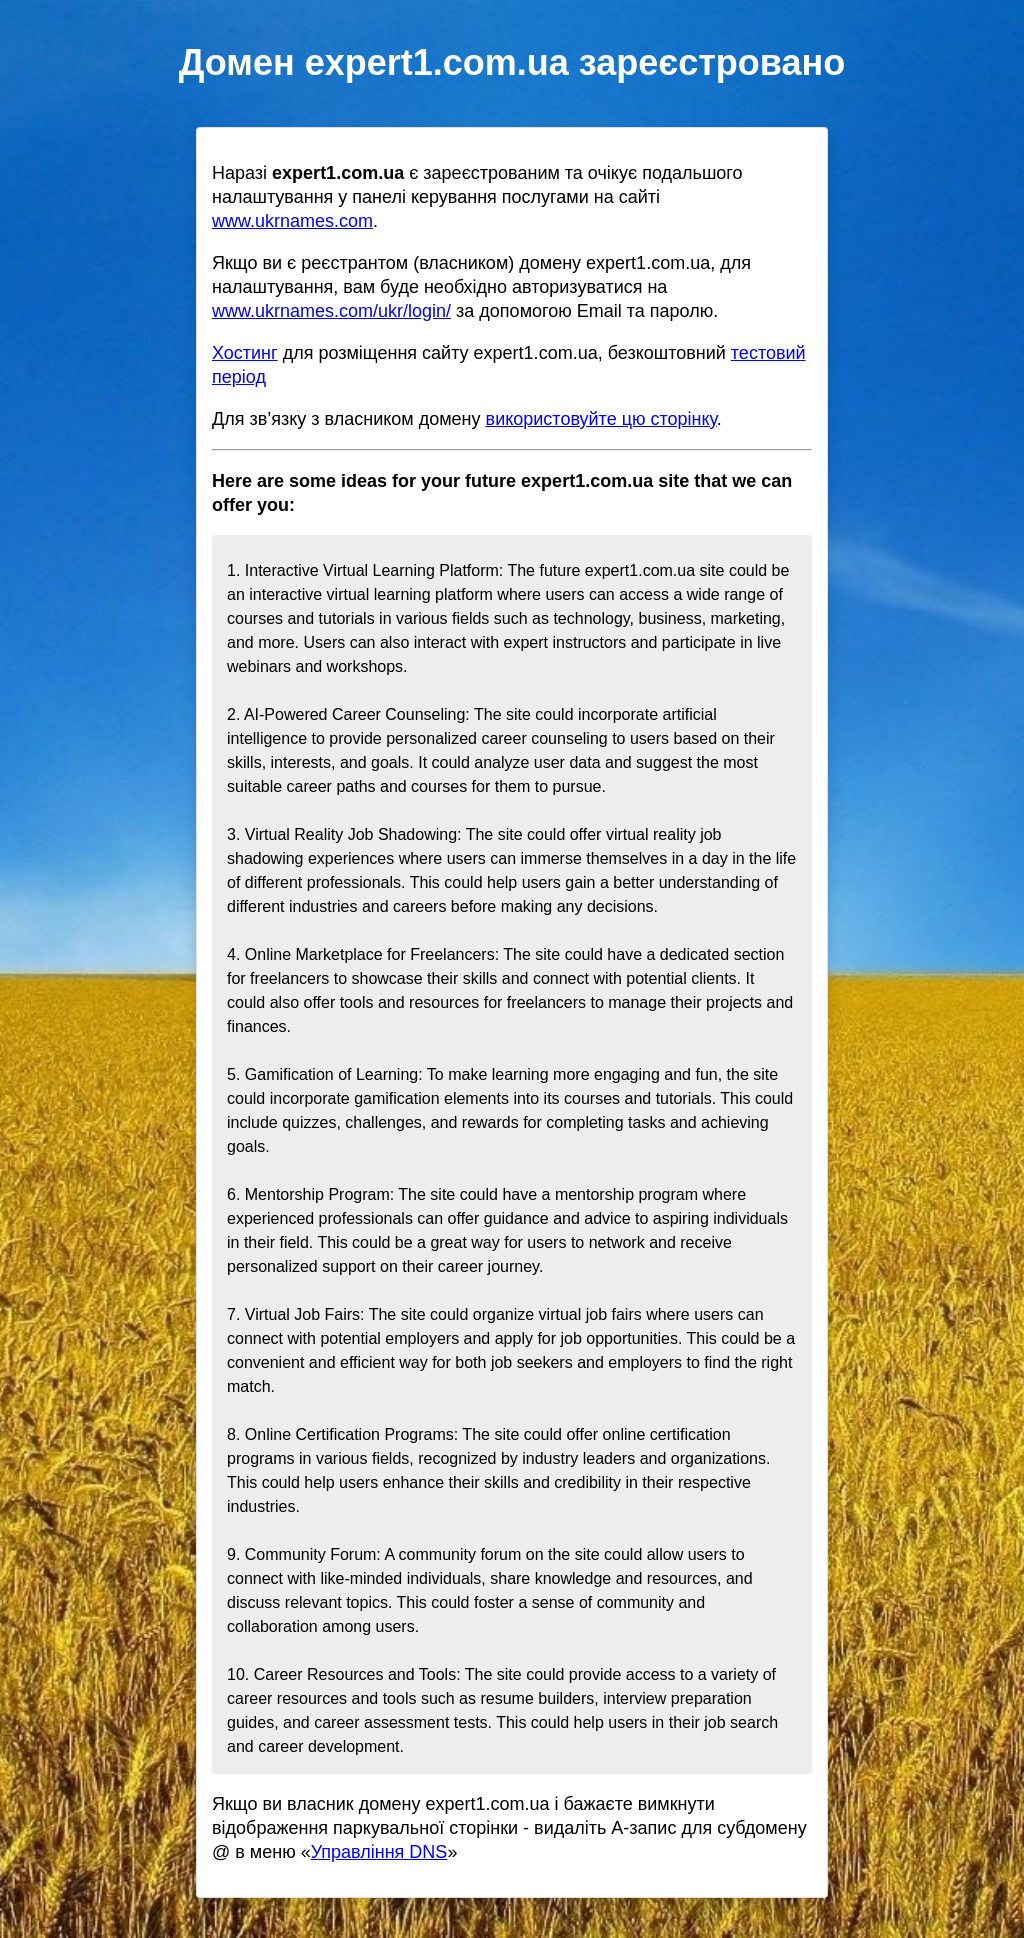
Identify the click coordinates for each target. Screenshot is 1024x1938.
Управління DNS (379, 1852)
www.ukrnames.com (292, 221)
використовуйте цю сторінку (601, 419)
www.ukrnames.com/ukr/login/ (331, 311)
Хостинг (245, 353)
